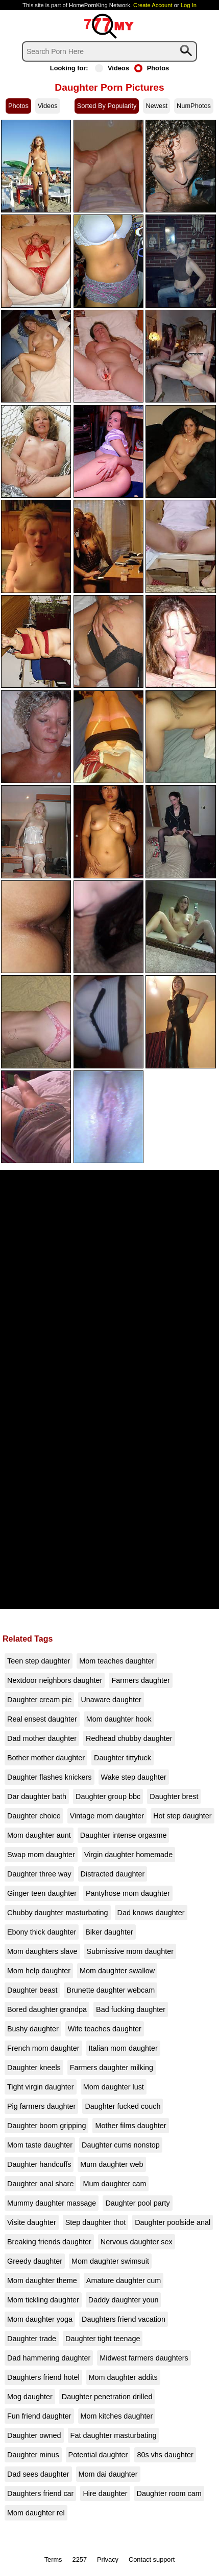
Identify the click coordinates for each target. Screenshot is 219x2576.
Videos (112, 68)
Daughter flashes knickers (49, 1777)
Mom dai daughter (108, 2474)
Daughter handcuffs (39, 2164)
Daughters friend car (40, 2493)
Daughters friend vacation (123, 2319)
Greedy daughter (34, 2261)
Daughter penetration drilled (107, 2397)
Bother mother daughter (46, 1758)
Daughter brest (174, 1796)
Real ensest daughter (42, 1719)
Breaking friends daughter (49, 2242)
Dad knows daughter (151, 1913)
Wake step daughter (133, 1777)
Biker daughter (109, 1932)
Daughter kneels (34, 2067)
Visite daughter (31, 2222)
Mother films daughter (130, 2126)
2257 (79, 2559)
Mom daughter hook (119, 1719)
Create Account (153, 5)
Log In (189, 5)
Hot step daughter (182, 1816)
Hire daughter (105, 2493)
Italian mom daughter (123, 2048)
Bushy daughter (33, 2029)
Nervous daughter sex (137, 2242)
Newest (156, 106)
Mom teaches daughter (116, 1661)
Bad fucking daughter (130, 2009)
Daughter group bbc (108, 1796)
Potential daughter (98, 2455)
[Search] (109, 51)
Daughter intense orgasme (123, 1835)
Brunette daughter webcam (110, 1990)
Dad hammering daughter (48, 2358)
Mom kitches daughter (117, 2416)
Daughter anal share (40, 2184)
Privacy (107, 2559)
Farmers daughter (140, 1680)
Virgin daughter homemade (128, 1854)
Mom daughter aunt (39, 1835)
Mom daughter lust (113, 2087)
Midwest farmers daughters (144, 2358)
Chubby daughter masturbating (57, 1913)
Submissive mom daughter (130, 1951)
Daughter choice (34, 1816)
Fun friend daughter (39, 2416)
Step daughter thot (95, 2222)
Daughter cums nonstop (121, 2145)
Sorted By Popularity (107, 106)
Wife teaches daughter (104, 2029)
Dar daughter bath (36, 1796)
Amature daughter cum (123, 2280)
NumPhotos (194, 106)
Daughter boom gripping (46, 2126)
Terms (53, 2559)
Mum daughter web (111, 2164)
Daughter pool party (137, 2203)
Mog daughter (30, 2397)
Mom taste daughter (39, 2145)
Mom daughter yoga (39, 2319)
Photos (151, 68)
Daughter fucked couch (122, 2106)
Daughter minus (33, 2455)
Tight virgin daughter (40, 2087)
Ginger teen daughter (42, 1893)
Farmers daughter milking (111, 2067)
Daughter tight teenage (102, 2339)
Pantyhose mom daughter (128, 1893)
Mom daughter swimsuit (110, 2261)
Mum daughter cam (114, 2184)
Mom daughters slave (42, 1951)
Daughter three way (39, 1874)
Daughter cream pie (39, 1700)
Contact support (152, 2559)
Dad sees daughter (38, 2474)
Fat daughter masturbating (113, 2435)
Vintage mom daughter (107, 1816)
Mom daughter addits (123, 2377)
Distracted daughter (113, 1874)
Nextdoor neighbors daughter (54, 1680)
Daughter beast (32, 1990)
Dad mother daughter (42, 1738)
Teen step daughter (38, 1661)
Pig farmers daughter (41, 2106)
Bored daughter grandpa (47, 2009)
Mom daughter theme (42, 2280)
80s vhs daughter (165, 2455)
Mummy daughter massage (51, 2203)
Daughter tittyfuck (122, 1758)
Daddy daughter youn (123, 2300)
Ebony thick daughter (41, 1932)
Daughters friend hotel (43, 2377)
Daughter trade (31, 2339)
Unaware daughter (111, 1700)
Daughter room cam (169, 2493)
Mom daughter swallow (117, 1971)
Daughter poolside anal (172, 2222)
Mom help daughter (38, 1971)
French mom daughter (43, 2048)
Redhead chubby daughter (129, 1738)
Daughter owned (34, 2435)
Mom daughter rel (36, 2513)
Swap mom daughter (41, 1854)
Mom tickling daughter (43, 2300)
